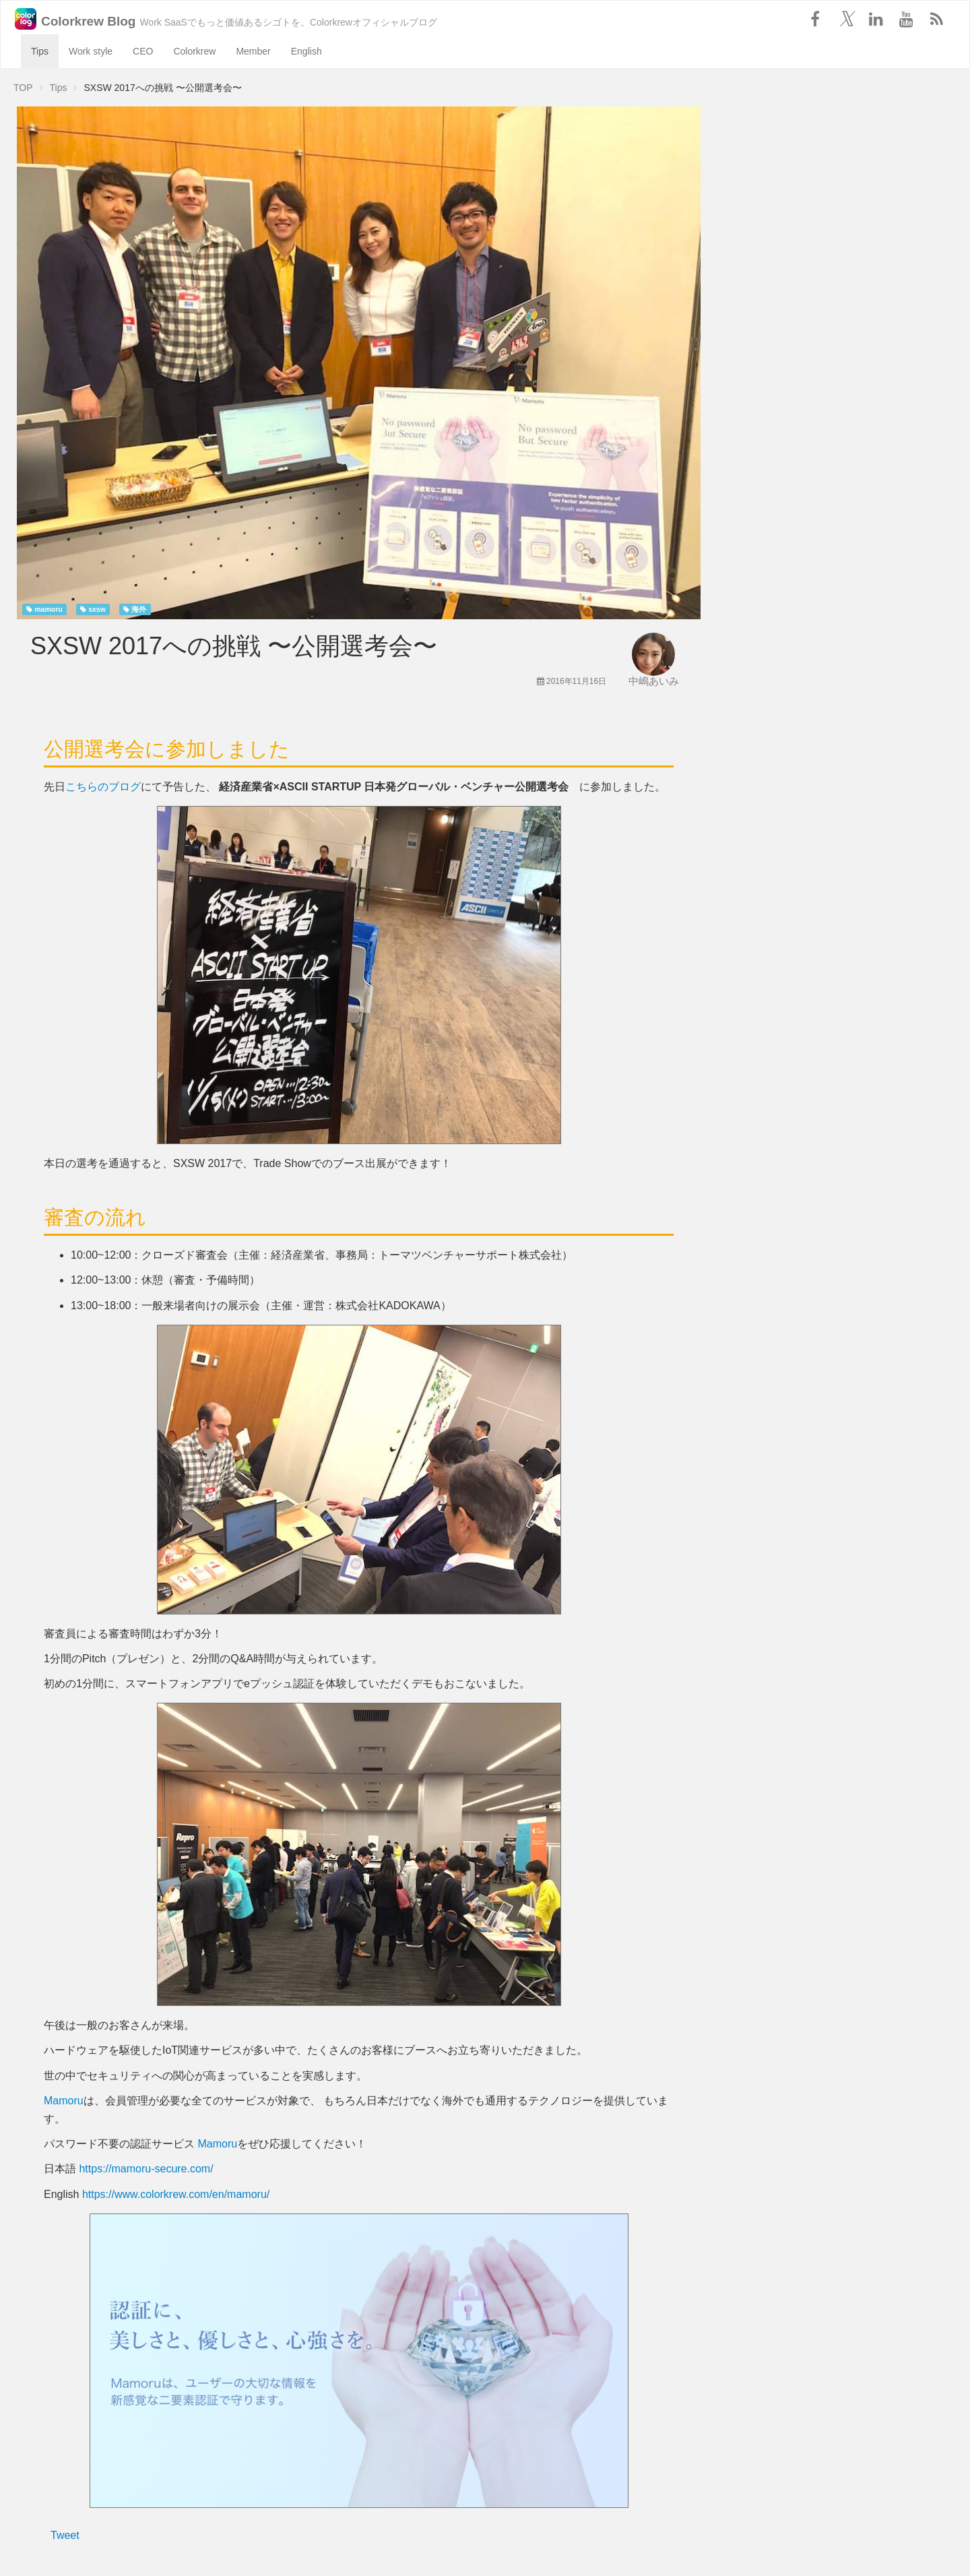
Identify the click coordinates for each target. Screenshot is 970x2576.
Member (253, 51)
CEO (143, 51)
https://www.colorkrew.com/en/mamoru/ (175, 2194)
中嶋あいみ (653, 681)
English (306, 51)
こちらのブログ (103, 786)
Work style (90, 51)
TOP (23, 87)
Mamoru (64, 2100)
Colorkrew (194, 51)
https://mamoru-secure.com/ (146, 2168)
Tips (39, 51)
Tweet (65, 2535)
